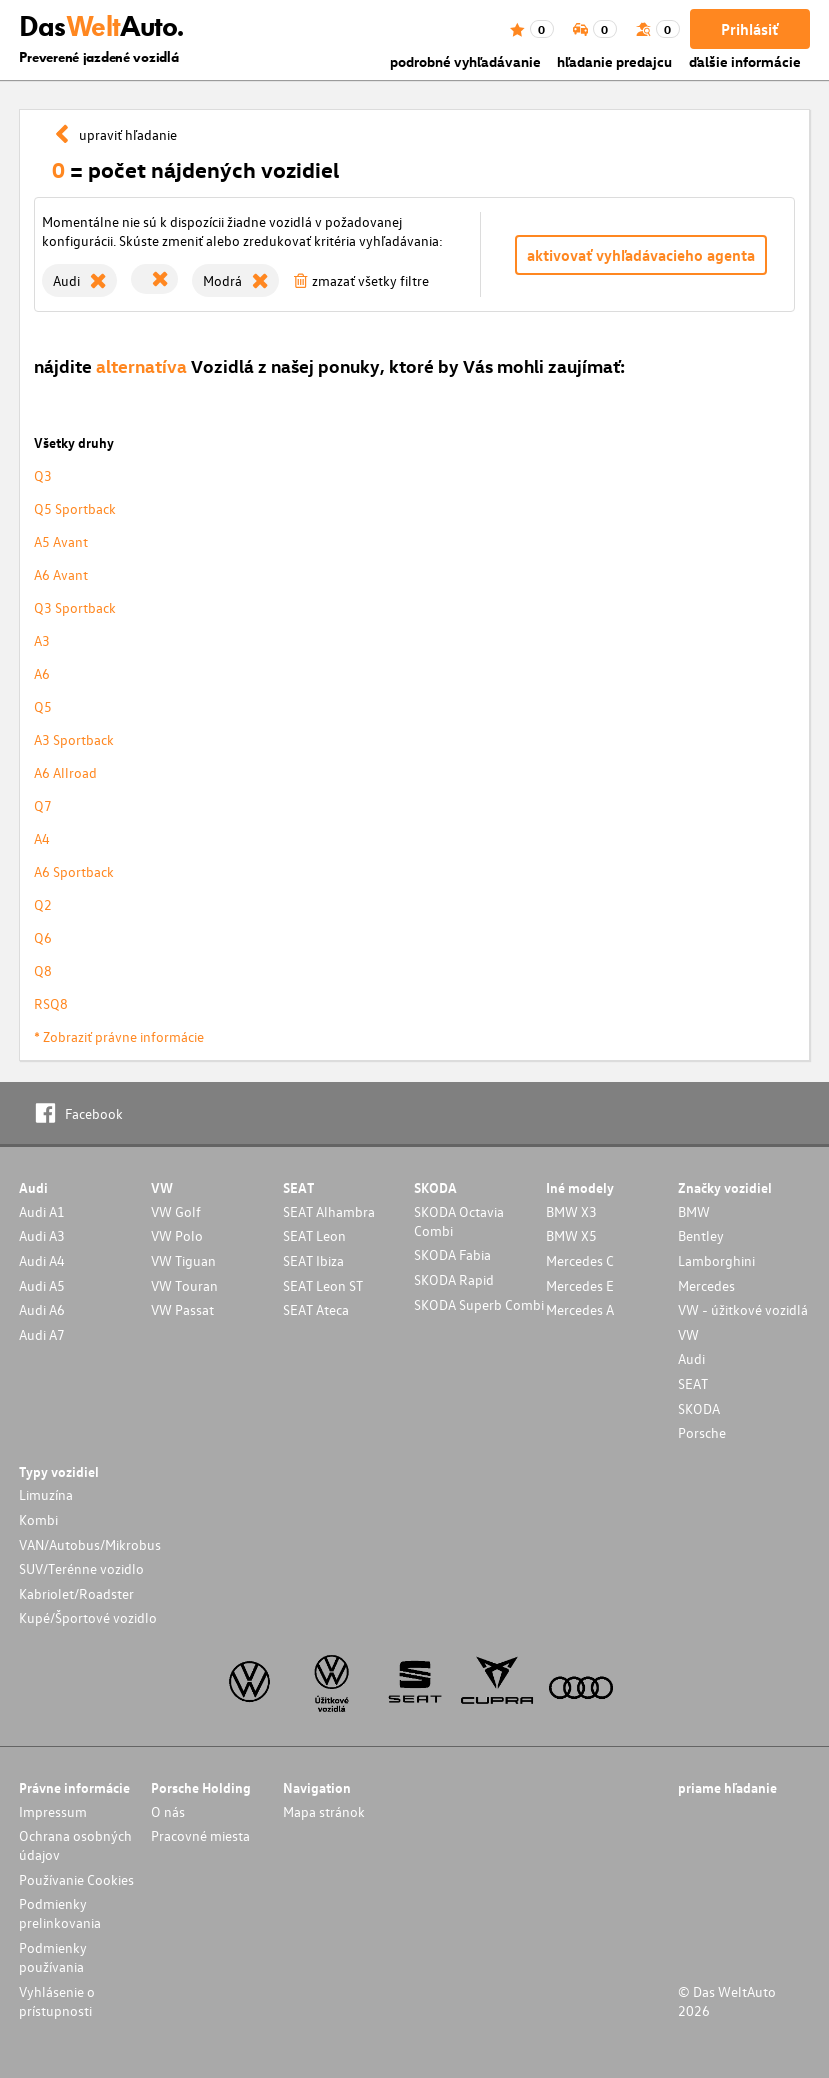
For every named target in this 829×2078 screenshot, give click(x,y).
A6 (42, 673)
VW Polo (177, 1235)
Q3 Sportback (75, 607)
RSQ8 (51, 1003)
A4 (42, 838)
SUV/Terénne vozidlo (81, 1568)
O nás (168, 1811)
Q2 (43, 904)
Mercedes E (580, 1285)
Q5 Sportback (75, 508)
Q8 (43, 970)
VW (688, 1334)
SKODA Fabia (452, 1254)
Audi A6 (42, 1309)
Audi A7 (42, 1334)
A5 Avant (61, 541)
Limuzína (46, 1494)
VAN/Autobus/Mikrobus (90, 1544)
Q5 (43, 706)
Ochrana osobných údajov (75, 1845)
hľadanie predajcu (614, 61)
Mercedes (706, 1285)
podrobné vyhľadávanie (465, 61)
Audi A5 (42, 1285)
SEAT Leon (314, 1235)
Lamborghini (716, 1260)
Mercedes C (580, 1260)
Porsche (702, 1432)
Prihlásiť (749, 29)
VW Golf (176, 1211)
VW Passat (182, 1309)
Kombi (38, 1519)
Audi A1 (42, 1211)
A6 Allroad (65, 772)
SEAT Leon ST (323, 1285)
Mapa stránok (324, 1811)
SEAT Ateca (316, 1309)
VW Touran (184, 1285)
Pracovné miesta (200, 1835)
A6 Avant (61, 574)
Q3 (43, 475)
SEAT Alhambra (329, 1211)
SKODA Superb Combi (479, 1304)
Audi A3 (42, 1235)
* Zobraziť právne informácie (119, 1036)
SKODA (699, 1408)
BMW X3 (571, 1211)
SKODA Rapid (454, 1279)
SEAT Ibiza (313, 1260)
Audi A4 (42, 1260)
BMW (694, 1211)
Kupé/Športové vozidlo (88, 1617)
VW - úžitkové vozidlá (743, 1309)
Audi (691, 1358)
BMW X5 (571, 1235)
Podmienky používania (53, 1957)
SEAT (693, 1383)
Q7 (43, 805)
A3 (42, 640)
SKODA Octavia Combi (459, 1221)
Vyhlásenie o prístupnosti (57, 2001)
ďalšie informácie (745, 61)
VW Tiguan (183, 1260)
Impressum (53, 1811)
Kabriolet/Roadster (76, 1593)
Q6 (43, 937)
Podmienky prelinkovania (60, 1913)
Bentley (701, 1235)
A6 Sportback (74, 871)
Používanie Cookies (76, 1879)
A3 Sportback (74, 739)
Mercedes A (580, 1309)
